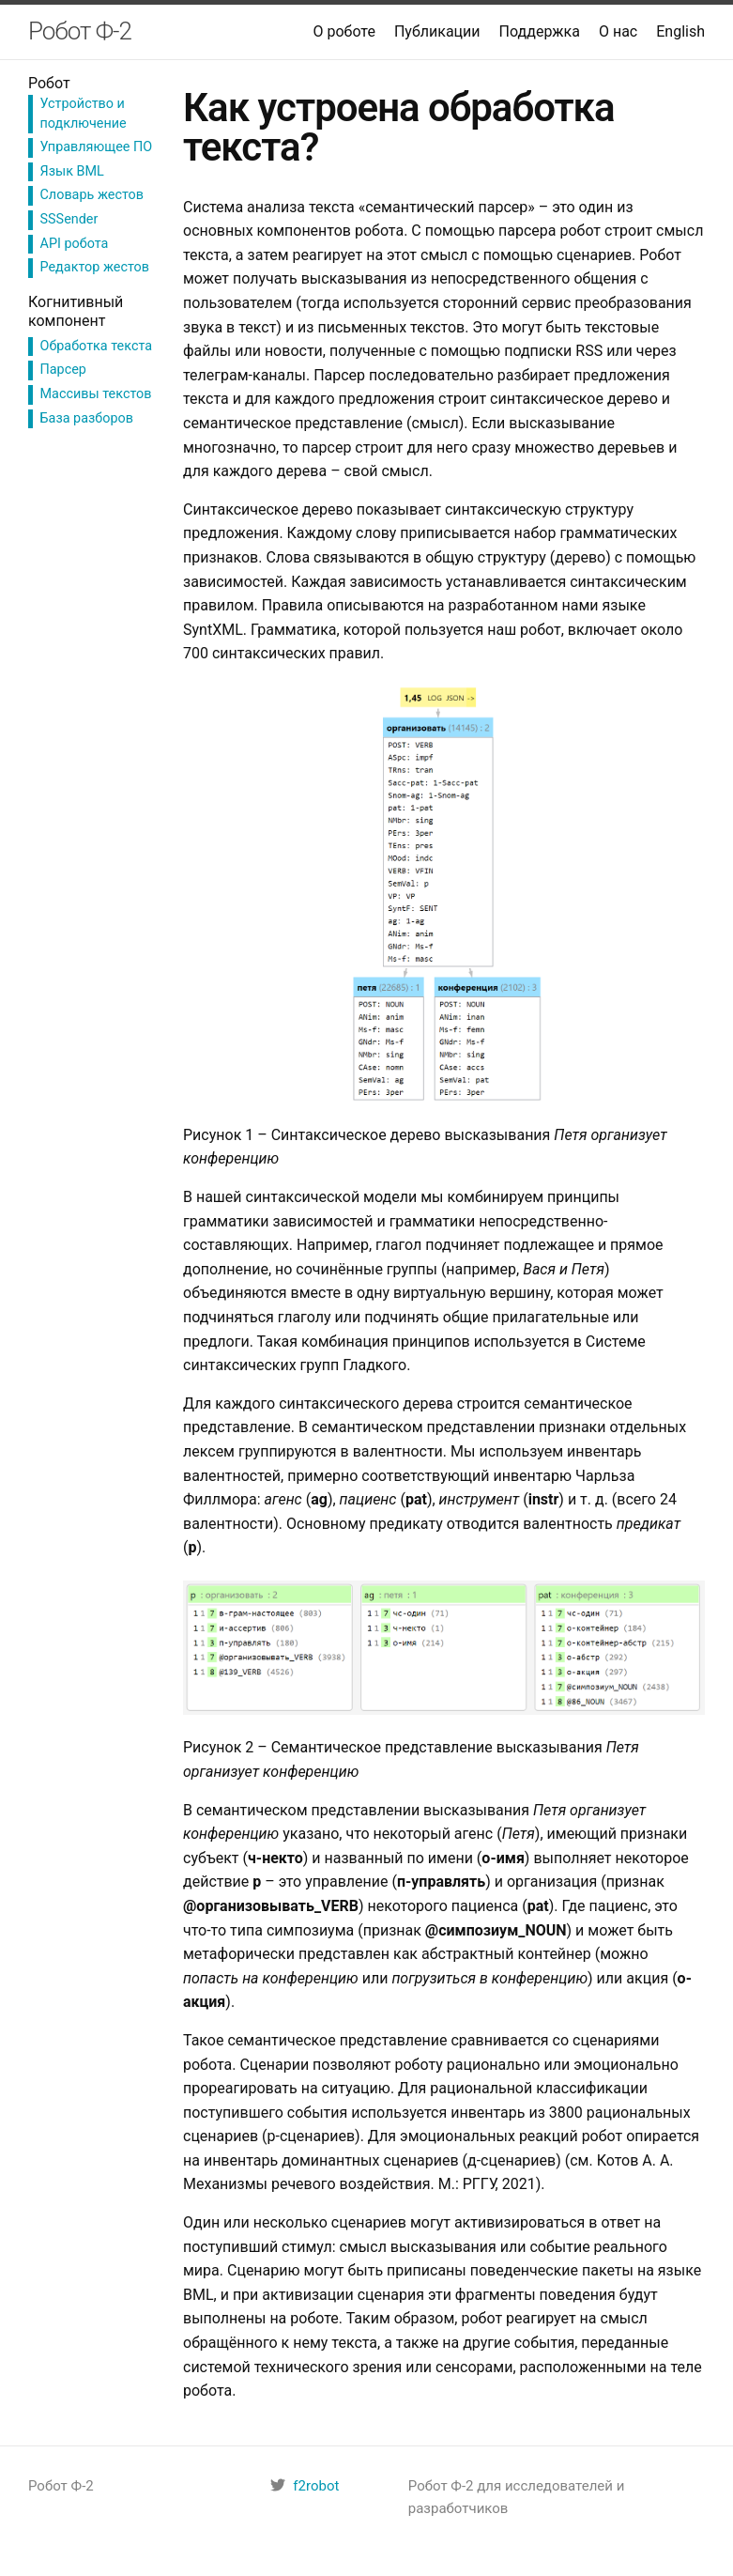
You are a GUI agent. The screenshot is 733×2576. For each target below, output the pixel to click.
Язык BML (72, 171)
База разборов (87, 418)
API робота (74, 244)
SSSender (69, 219)
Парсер (63, 370)
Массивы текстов (96, 394)
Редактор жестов (95, 267)
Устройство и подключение (83, 113)
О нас (618, 31)
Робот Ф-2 (79, 31)
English (680, 31)
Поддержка (539, 31)
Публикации (437, 31)
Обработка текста (96, 346)
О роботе (343, 31)
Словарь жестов (92, 195)
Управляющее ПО (96, 147)
